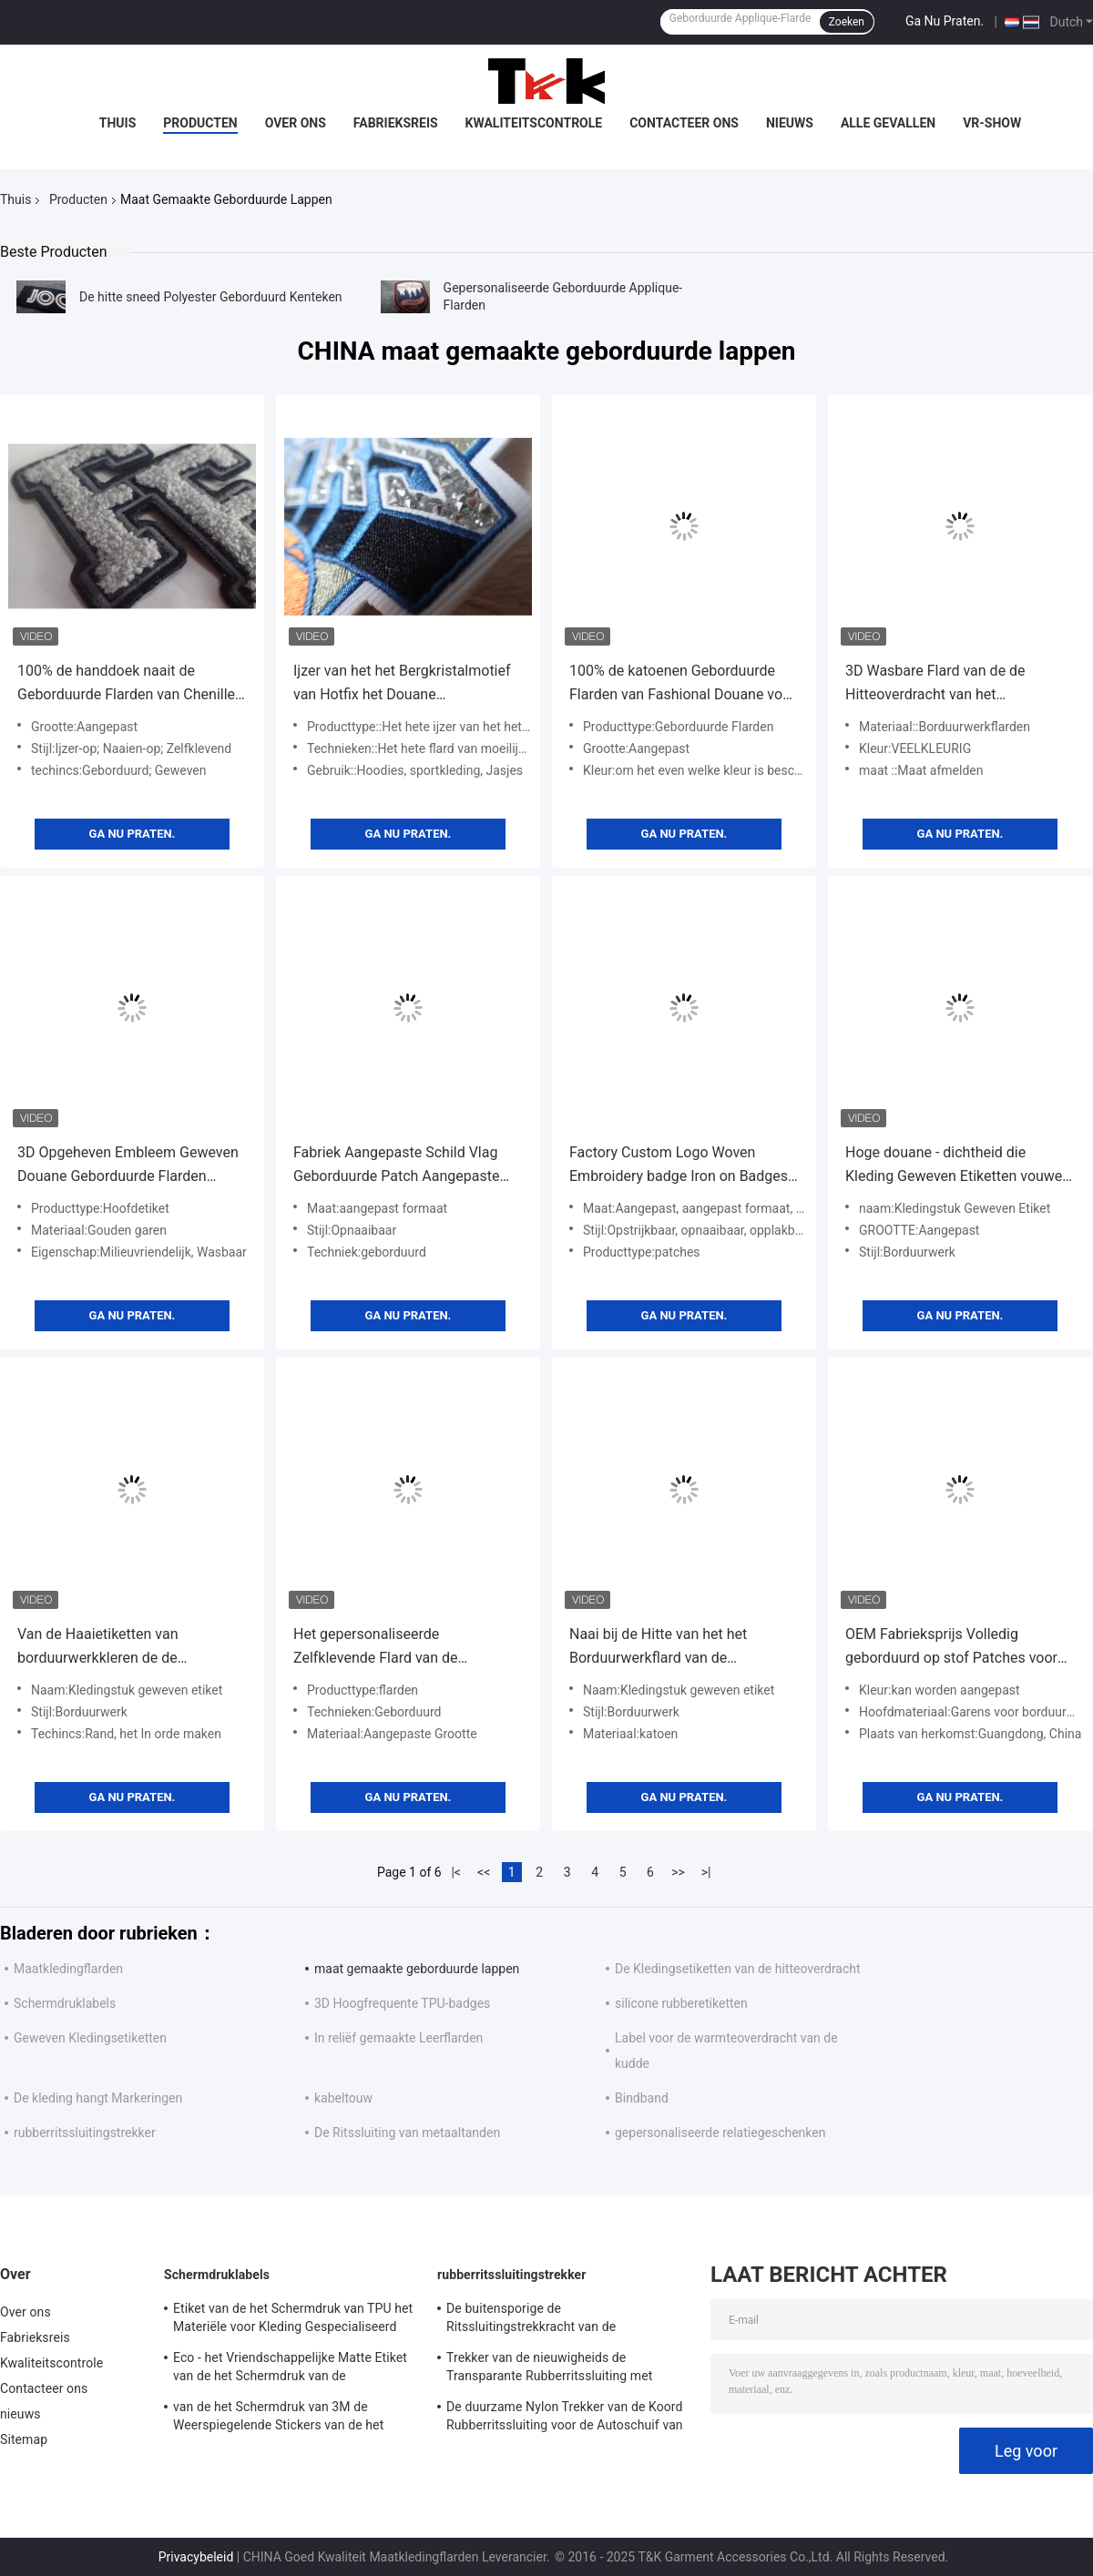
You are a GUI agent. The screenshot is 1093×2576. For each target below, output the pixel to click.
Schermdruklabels (65, 2003)
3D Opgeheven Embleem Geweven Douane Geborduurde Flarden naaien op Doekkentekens (128, 1166)
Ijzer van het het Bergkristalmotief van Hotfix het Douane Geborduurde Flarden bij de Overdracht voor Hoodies (402, 684)
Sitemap (23, 2439)
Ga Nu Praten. (944, 21)
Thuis (118, 123)
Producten (200, 123)
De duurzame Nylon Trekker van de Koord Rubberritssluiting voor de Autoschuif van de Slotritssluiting (564, 2418)
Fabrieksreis (395, 123)
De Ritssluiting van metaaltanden (407, 2132)
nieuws (789, 123)
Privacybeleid (196, 2557)
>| (706, 1872)
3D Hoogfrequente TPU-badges (402, 2003)
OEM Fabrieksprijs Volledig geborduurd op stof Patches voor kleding (951, 1647)
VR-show (992, 123)
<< (483, 1872)
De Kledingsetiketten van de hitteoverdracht (738, 1968)
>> (678, 1872)
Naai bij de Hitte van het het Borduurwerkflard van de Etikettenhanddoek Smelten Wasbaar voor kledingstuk (658, 1647)
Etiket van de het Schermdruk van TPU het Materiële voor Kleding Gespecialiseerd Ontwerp (293, 2320)
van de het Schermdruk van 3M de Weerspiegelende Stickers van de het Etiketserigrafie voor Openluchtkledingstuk (294, 2418)
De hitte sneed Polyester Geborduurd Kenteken (210, 297)
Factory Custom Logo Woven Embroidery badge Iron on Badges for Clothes (678, 1166)
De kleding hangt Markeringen (98, 2098)
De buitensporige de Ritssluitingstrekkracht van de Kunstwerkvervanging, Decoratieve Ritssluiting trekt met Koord (544, 2320)
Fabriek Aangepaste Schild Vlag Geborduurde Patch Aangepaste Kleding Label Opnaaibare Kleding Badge (401, 1166)
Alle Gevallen (888, 123)
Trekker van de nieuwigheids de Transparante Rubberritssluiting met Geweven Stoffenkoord (549, 2369)
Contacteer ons (684, 123)
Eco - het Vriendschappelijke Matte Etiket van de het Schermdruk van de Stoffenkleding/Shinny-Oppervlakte (290, 2369)
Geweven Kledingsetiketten (90, 2038)
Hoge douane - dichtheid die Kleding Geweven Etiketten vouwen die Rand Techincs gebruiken (957, 1166)
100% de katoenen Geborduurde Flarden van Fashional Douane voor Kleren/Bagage (682, 684)
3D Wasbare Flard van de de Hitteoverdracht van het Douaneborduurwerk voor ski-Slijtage (940, 684)
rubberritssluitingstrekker (85, 2132)
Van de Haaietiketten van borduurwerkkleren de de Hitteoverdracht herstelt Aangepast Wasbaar (130, 1647)
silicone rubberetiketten (681, 2003)
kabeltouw (343, 2098)
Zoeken (846, 21)
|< (456, 1872)
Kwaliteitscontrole (534, 123)
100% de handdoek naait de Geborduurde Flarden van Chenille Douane (126, 684)
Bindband (642, 2098)
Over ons (295, 123)
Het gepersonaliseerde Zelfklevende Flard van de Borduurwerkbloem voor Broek (391, 1647)
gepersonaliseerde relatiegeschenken (720, 2132)
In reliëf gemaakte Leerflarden (398, 2038)
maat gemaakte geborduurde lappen (416, 1968)
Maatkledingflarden (68, 1968)
